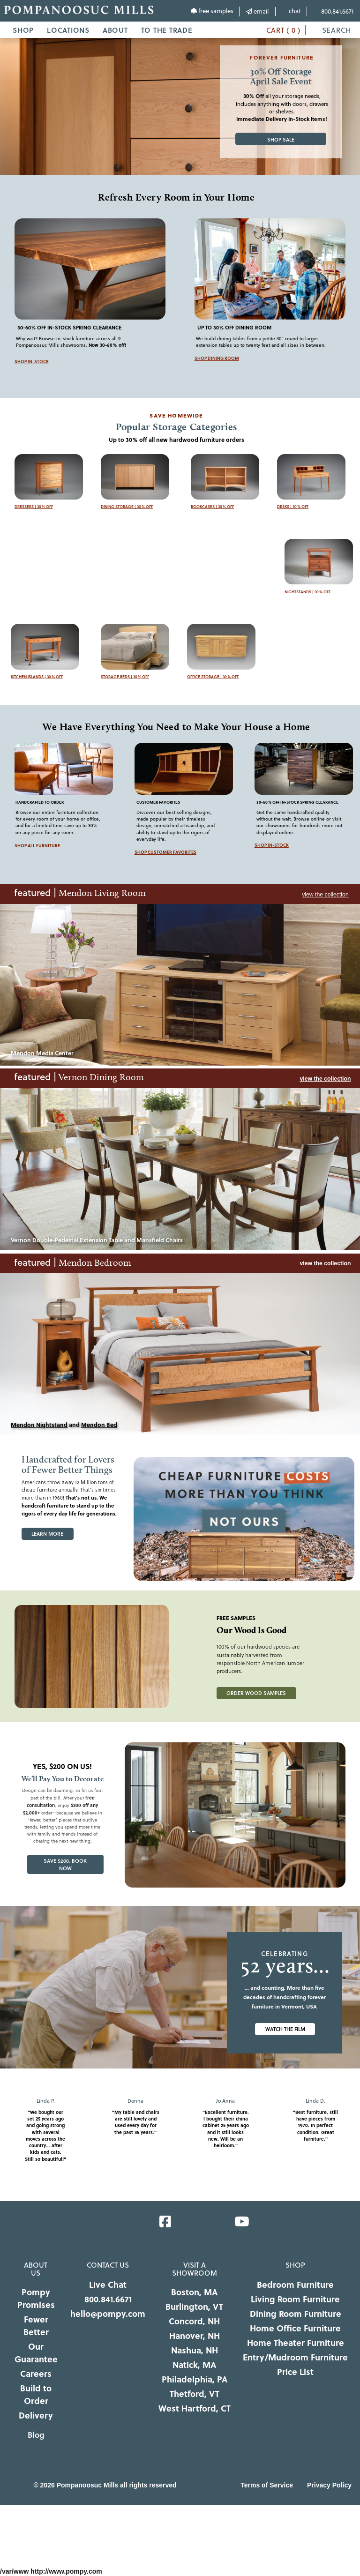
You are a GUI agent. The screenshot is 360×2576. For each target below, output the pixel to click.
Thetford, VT (194, 2394)
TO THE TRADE (167, 30)
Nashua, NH (194, 2350)
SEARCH (331, 30)
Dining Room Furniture (295, 2313)
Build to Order (36, 2394)
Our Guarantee (36, 2352)
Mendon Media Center (42, 1053)
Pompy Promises (36, 2298)
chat (291, 11)
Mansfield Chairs (159, 1240)
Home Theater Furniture (295, 2343)
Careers (36, 2373)
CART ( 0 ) (277, 30)
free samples (212, 11)
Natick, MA (194, 2365)
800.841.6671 (333, 11)
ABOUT (115, 30)
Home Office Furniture (295, 2328)
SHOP (23, 30)
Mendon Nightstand (39, 1424)
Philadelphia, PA (194, 2379)
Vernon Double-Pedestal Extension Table (67, 1240)
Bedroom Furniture (295, 2284)
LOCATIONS (68, 30)
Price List (295, 2372)
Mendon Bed (99, 1424)
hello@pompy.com (107, 2313)
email (257, 11)
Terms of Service (266, 2485)
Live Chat (108, 2284)
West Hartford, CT (194, 2408)
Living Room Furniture (295, 2299)
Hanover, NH (194, 2336)
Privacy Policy (329, 2485)
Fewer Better (36, 2325)
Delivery (36, 2415)
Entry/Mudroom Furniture (295, 2357)
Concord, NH (194, 2321)
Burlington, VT (194, 2306)
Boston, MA (194, 2292)
